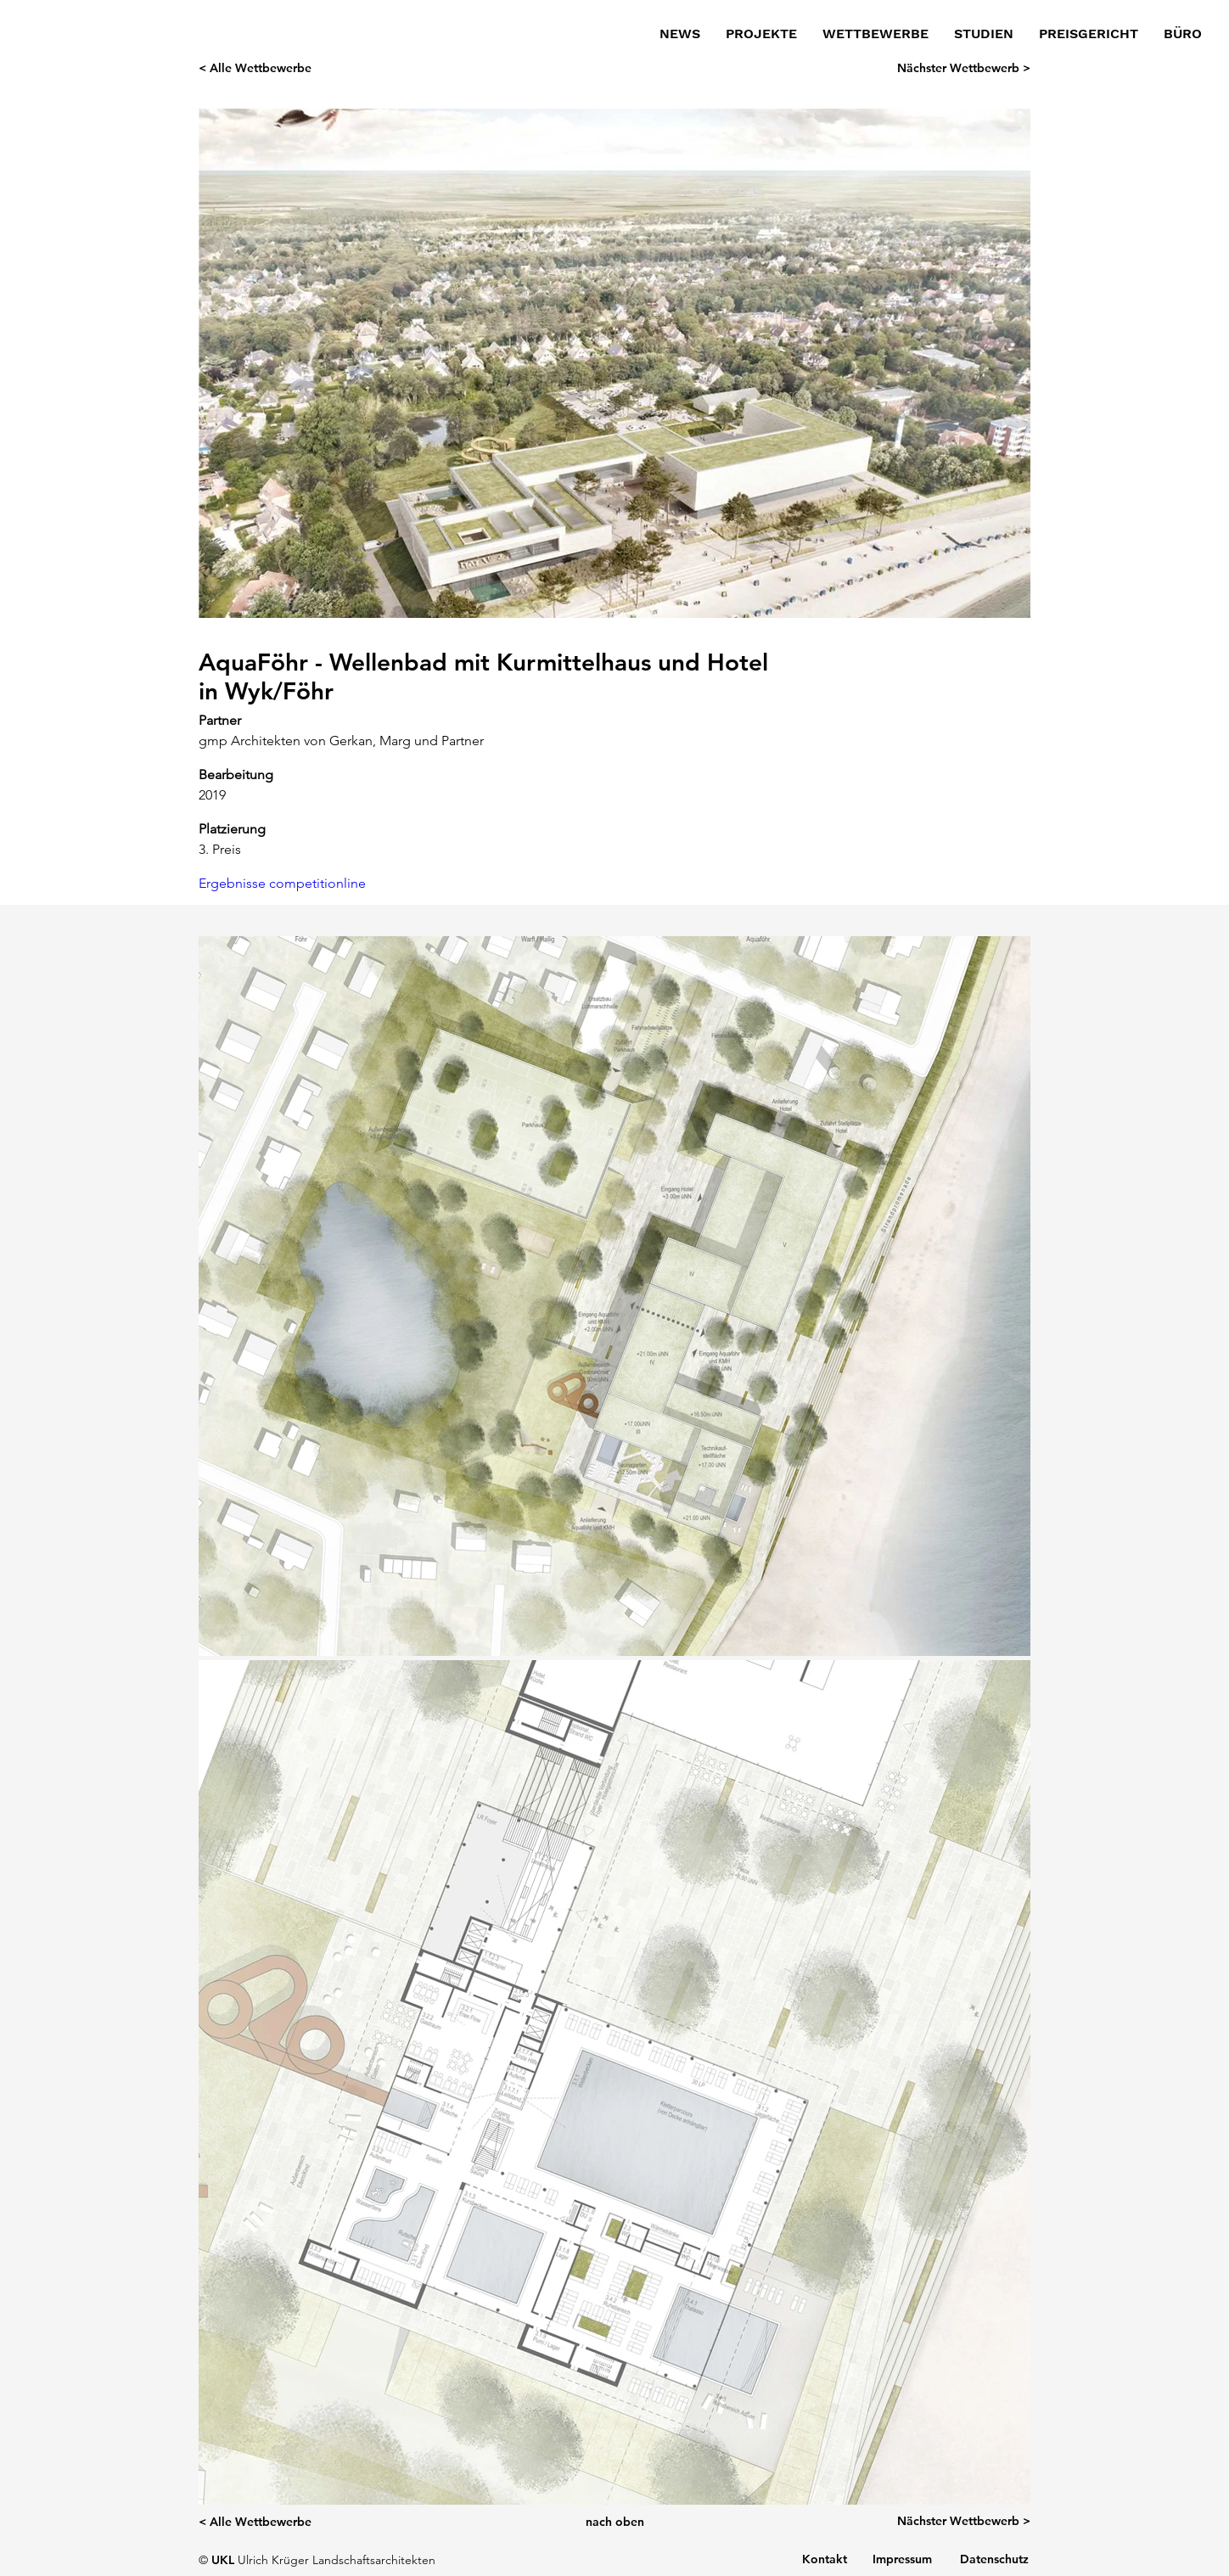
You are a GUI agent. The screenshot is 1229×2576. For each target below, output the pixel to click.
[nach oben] (614, 2523)
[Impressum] (902, 2559)
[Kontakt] (824, 2559)
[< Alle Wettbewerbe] (275, 69)
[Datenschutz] (994, 2559)
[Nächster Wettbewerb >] (954, 69)
